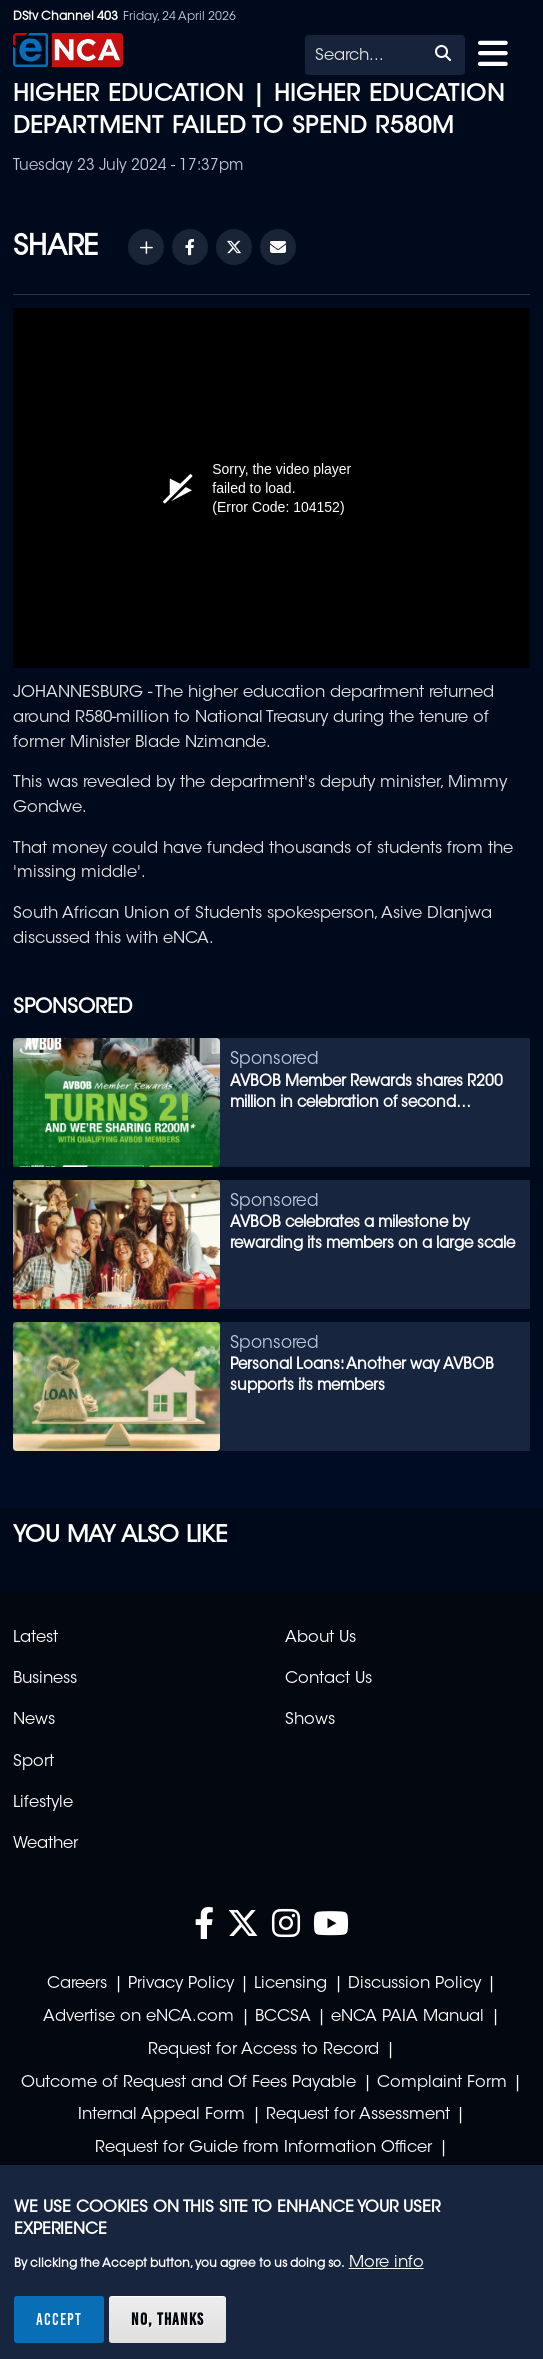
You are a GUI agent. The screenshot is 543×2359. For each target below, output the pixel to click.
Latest (35, 1638)
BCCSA (283, 2017)
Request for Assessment (358, 2115)
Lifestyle (43, 1803)
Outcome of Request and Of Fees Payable (188, 2083)
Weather (45, 1844)
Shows (310, 1720)
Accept (59, 2319)
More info (386, 2263)
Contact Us (328, 1679)
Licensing (290, 1984)
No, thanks (167, 2319)
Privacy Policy (181, 1984)
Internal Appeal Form (161, 2115)
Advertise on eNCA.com (138, 2017)
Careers (77, 1984)
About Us (320, 1638)
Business (45, 1679)
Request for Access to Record (263, 2050)
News (34, 1720)
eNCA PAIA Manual (407, 2017)
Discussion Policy (414, 1984)
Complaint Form (442, 2083)
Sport (33, 1762)
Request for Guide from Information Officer (263, 2148)
